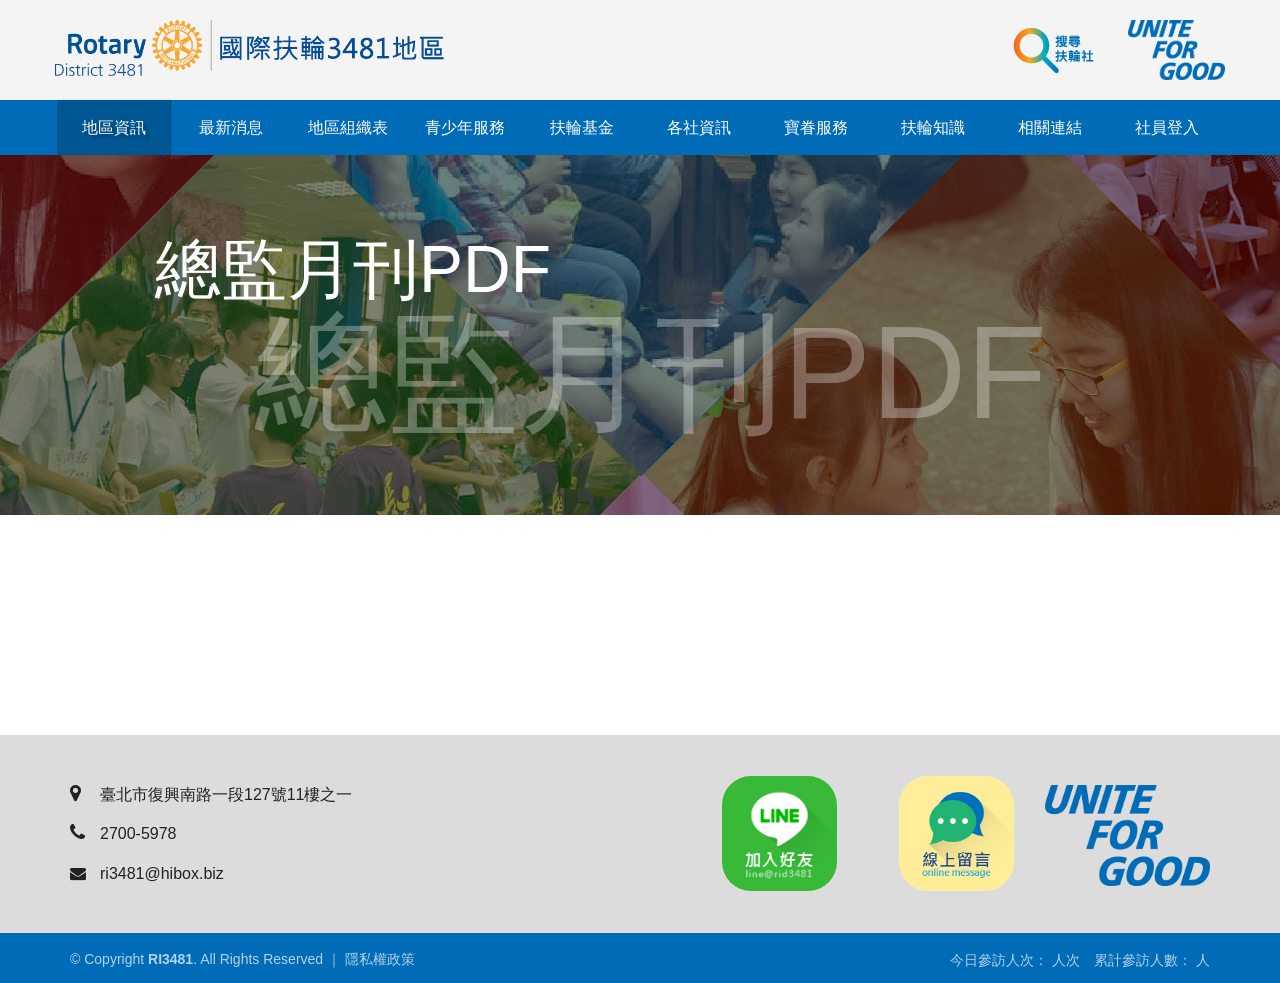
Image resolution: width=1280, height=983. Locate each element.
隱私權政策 (380, 959)
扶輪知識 (933, 127)
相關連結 (1050, 127)
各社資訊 (699, 127)
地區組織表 (348, 127)
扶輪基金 (582, 127)
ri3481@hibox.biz (147, 873)
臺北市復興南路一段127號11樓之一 (211, 794)
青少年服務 (465, 127)
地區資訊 (114, 127)
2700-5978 (123, 833)
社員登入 (1167, 127)
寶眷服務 (816, 127)
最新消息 (231, 127)
